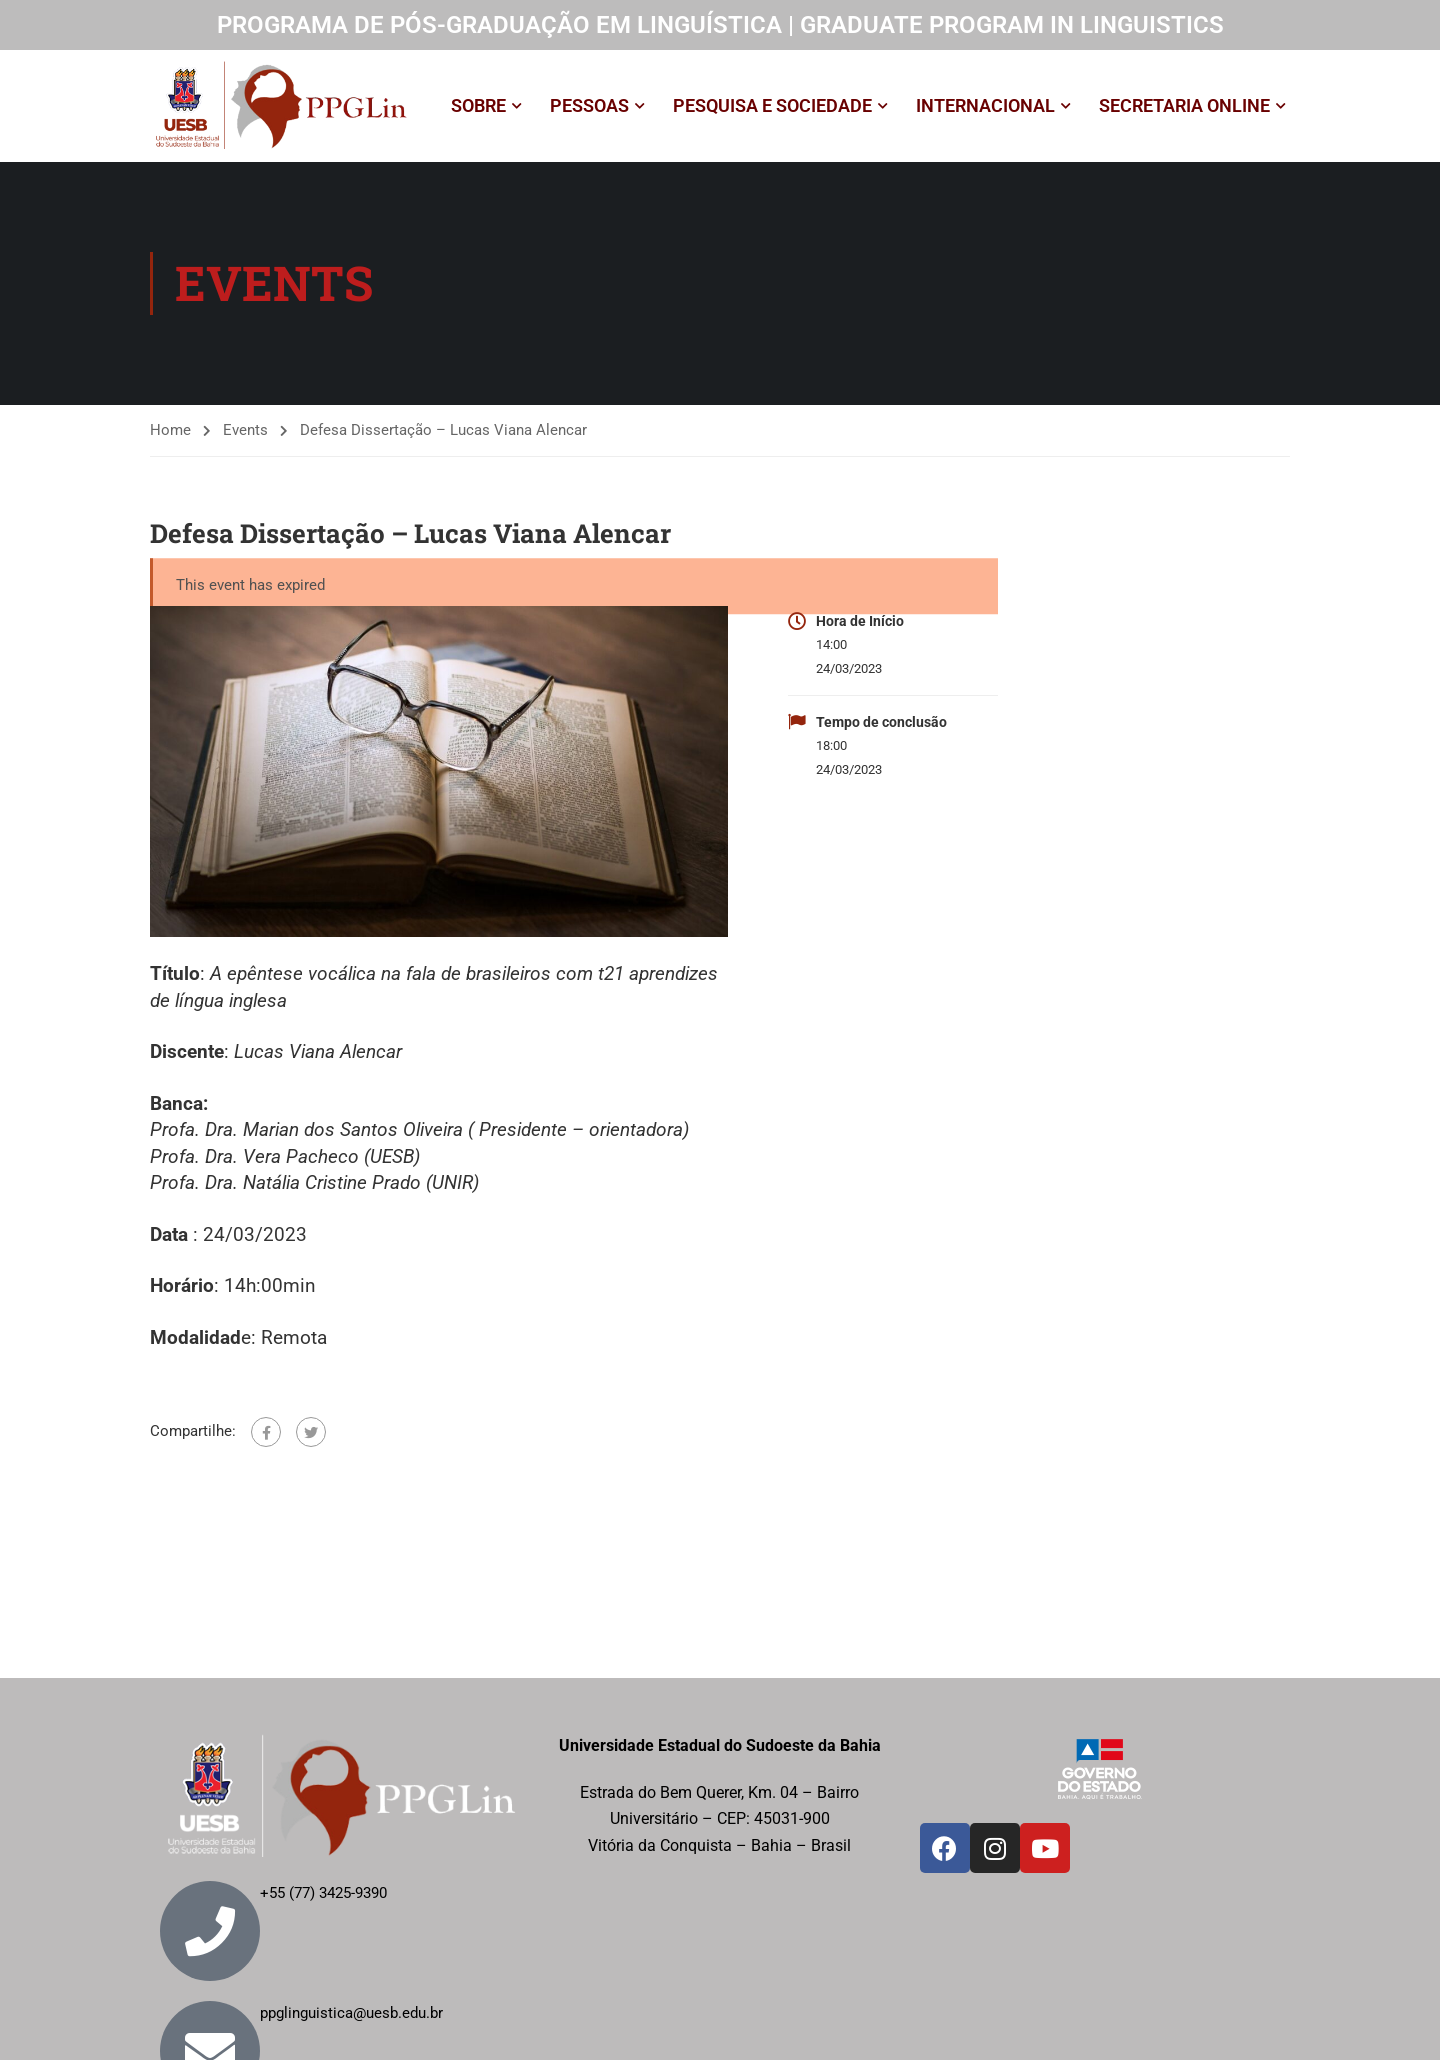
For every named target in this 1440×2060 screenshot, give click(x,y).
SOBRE (478, 105)
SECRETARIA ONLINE (1184, 105)
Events (245, 430)
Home (170, 430)
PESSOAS (589, 105)
